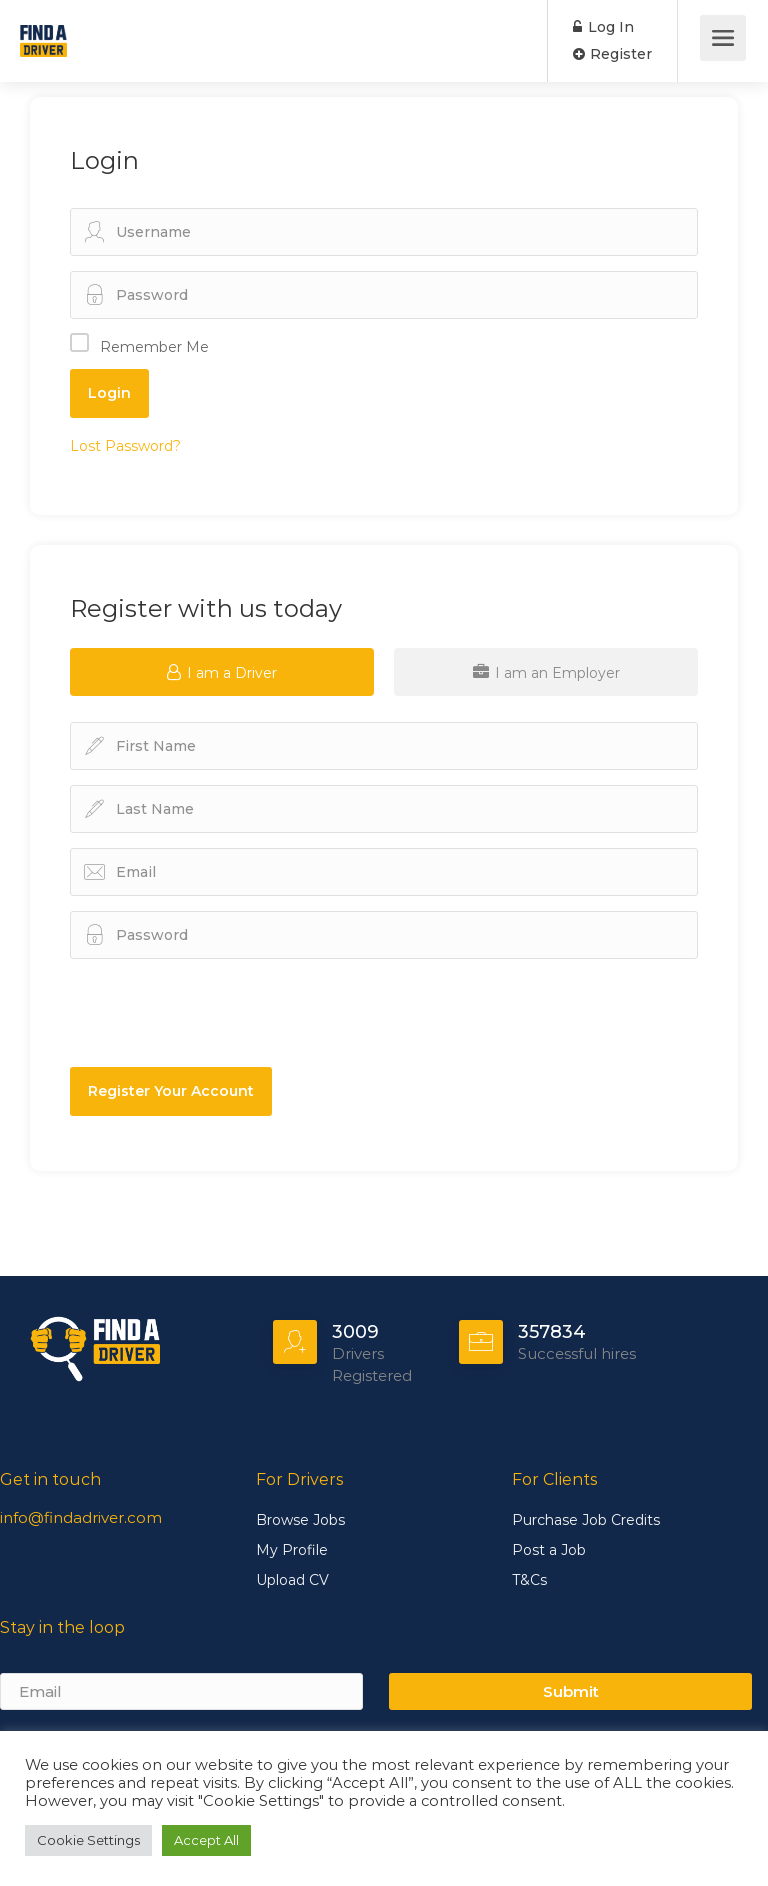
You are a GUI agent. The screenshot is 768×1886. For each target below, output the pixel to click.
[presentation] (187, 1004)
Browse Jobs (300, 1520)
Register (612, 54)
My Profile (292, 1550)
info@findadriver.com (81, 1517)
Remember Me (154, 347)
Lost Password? (125, 446)
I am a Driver (222, 672)
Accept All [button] (206, 1840)
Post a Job (549, 1550)
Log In (603, 27)
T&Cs (529, 1580)
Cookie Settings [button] (88, 1840)
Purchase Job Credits (586, 1520)
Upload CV (292, 1580)
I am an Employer (546, 672)
